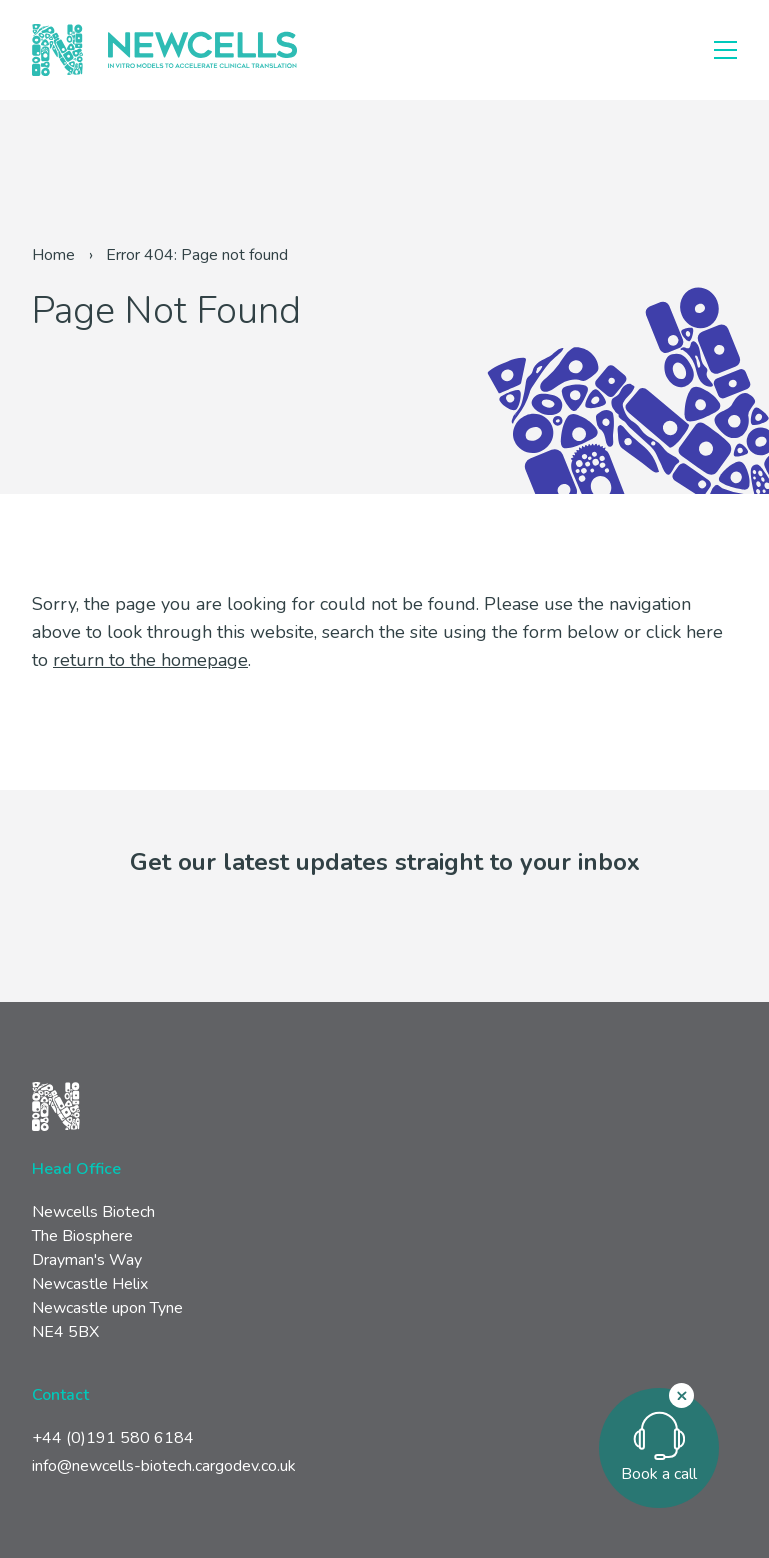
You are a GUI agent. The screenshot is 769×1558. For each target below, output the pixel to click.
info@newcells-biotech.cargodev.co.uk (164, 1466)
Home (53, 255)
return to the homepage (150, 660)
